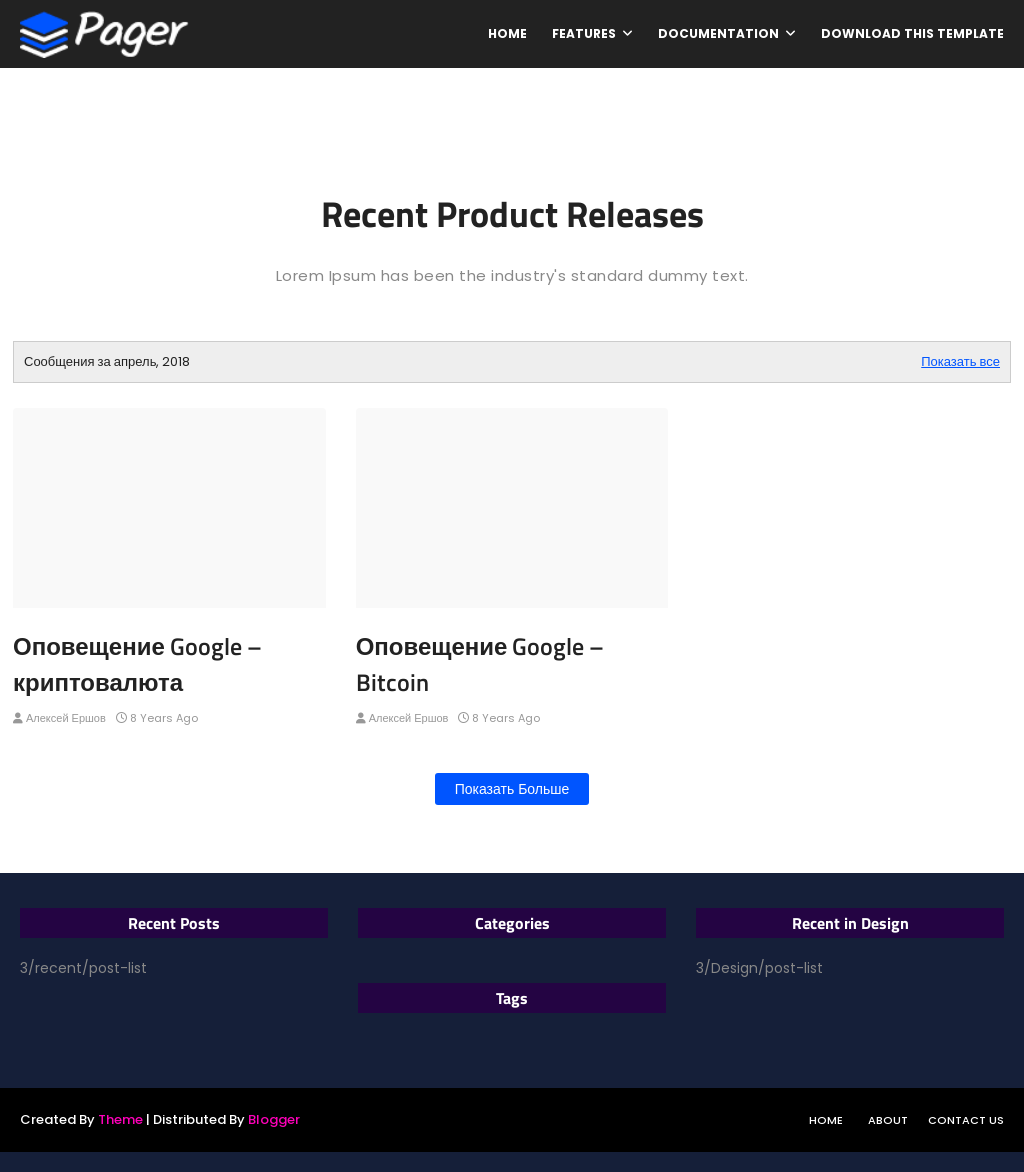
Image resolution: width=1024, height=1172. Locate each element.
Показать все (960, 361)
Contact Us (966, 1120)
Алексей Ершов (66, 718)
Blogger (274, 1119)
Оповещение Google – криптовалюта (137, 664)
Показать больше (512, 789)
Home (826, 1120)
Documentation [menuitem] (718, 33)
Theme (120, 1119)
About (888, 1120)
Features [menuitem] (584, 33)
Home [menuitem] (507, 33)
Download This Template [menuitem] (912, 33)
